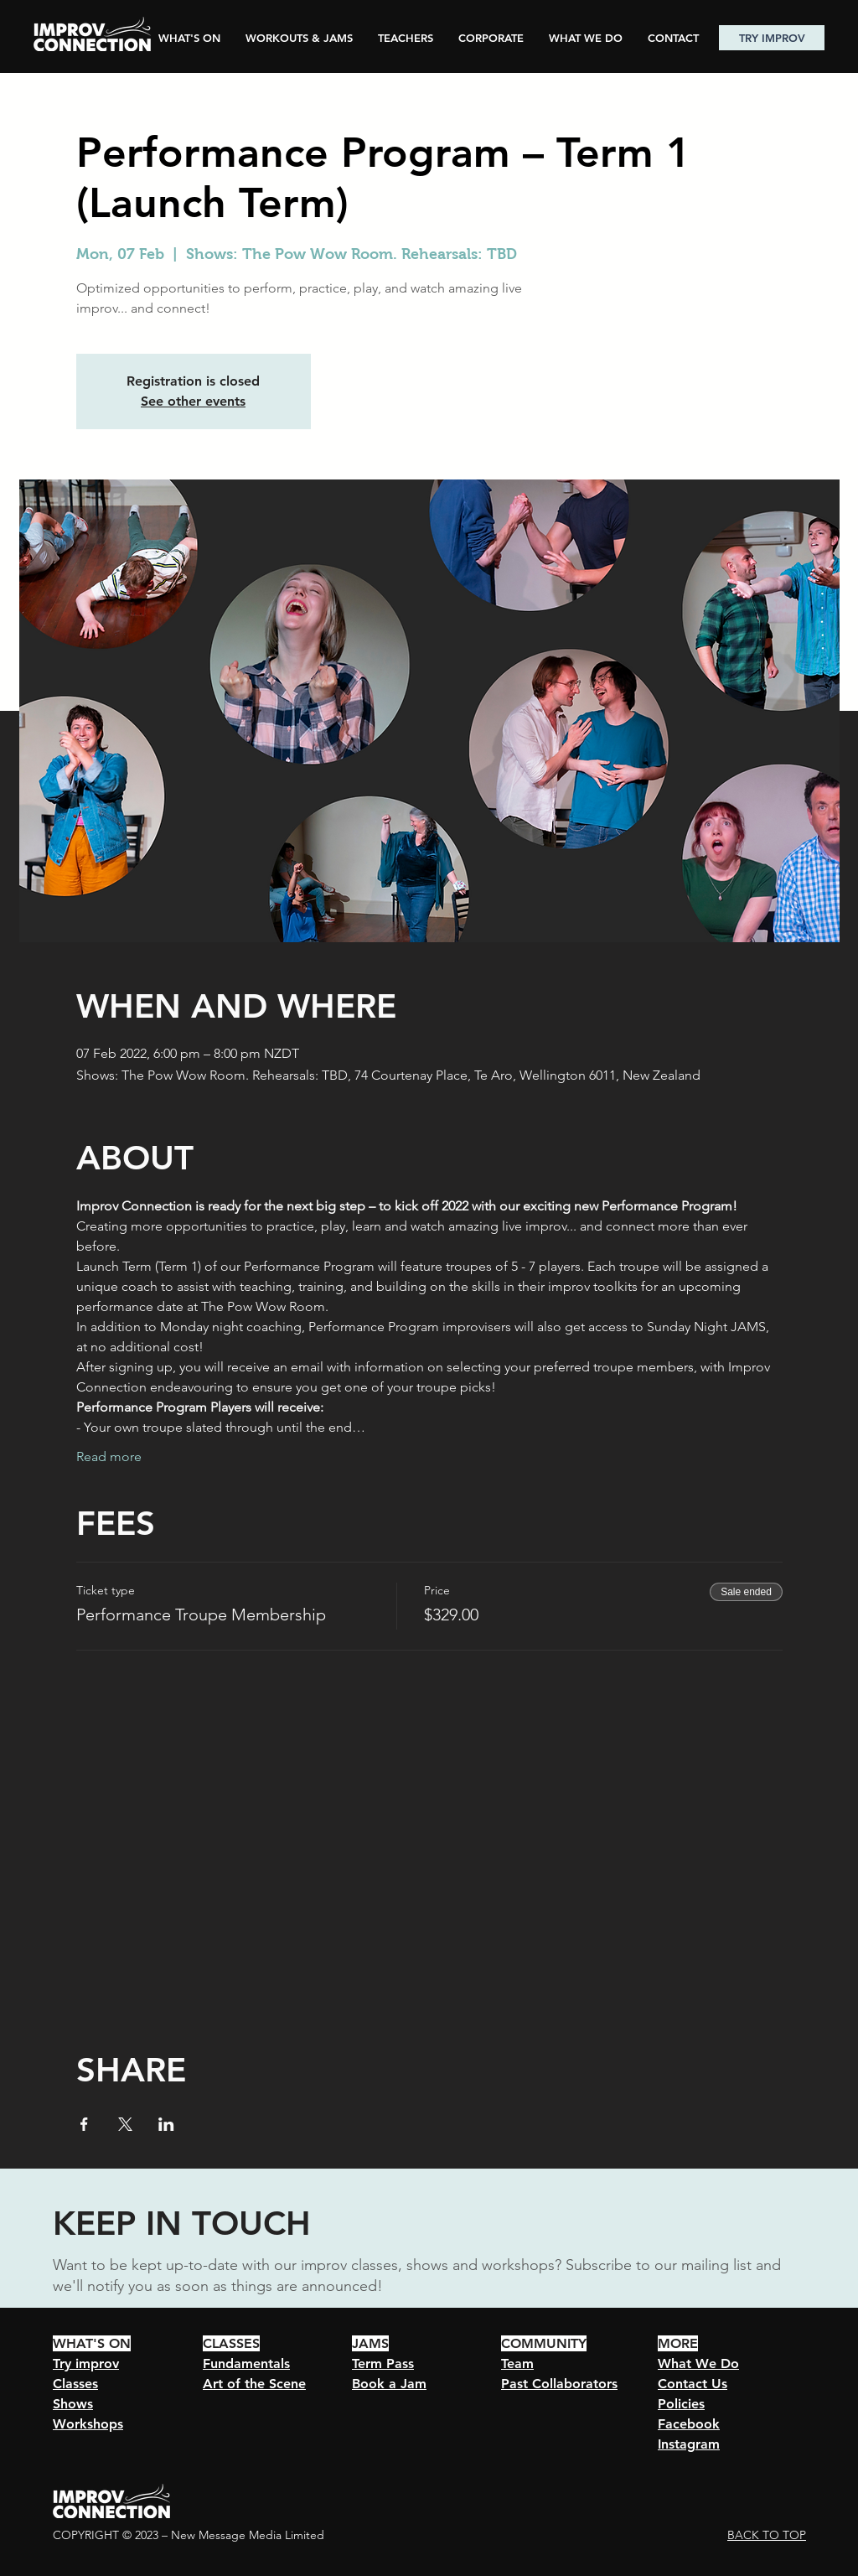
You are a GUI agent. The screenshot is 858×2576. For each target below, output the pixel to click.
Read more (109, 1456)
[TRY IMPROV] (771, 37)
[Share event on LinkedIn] (166, 2124)
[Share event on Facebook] (84, 2124)
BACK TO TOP (766, 2534)
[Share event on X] (125, 2124)
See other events (193, 401)
